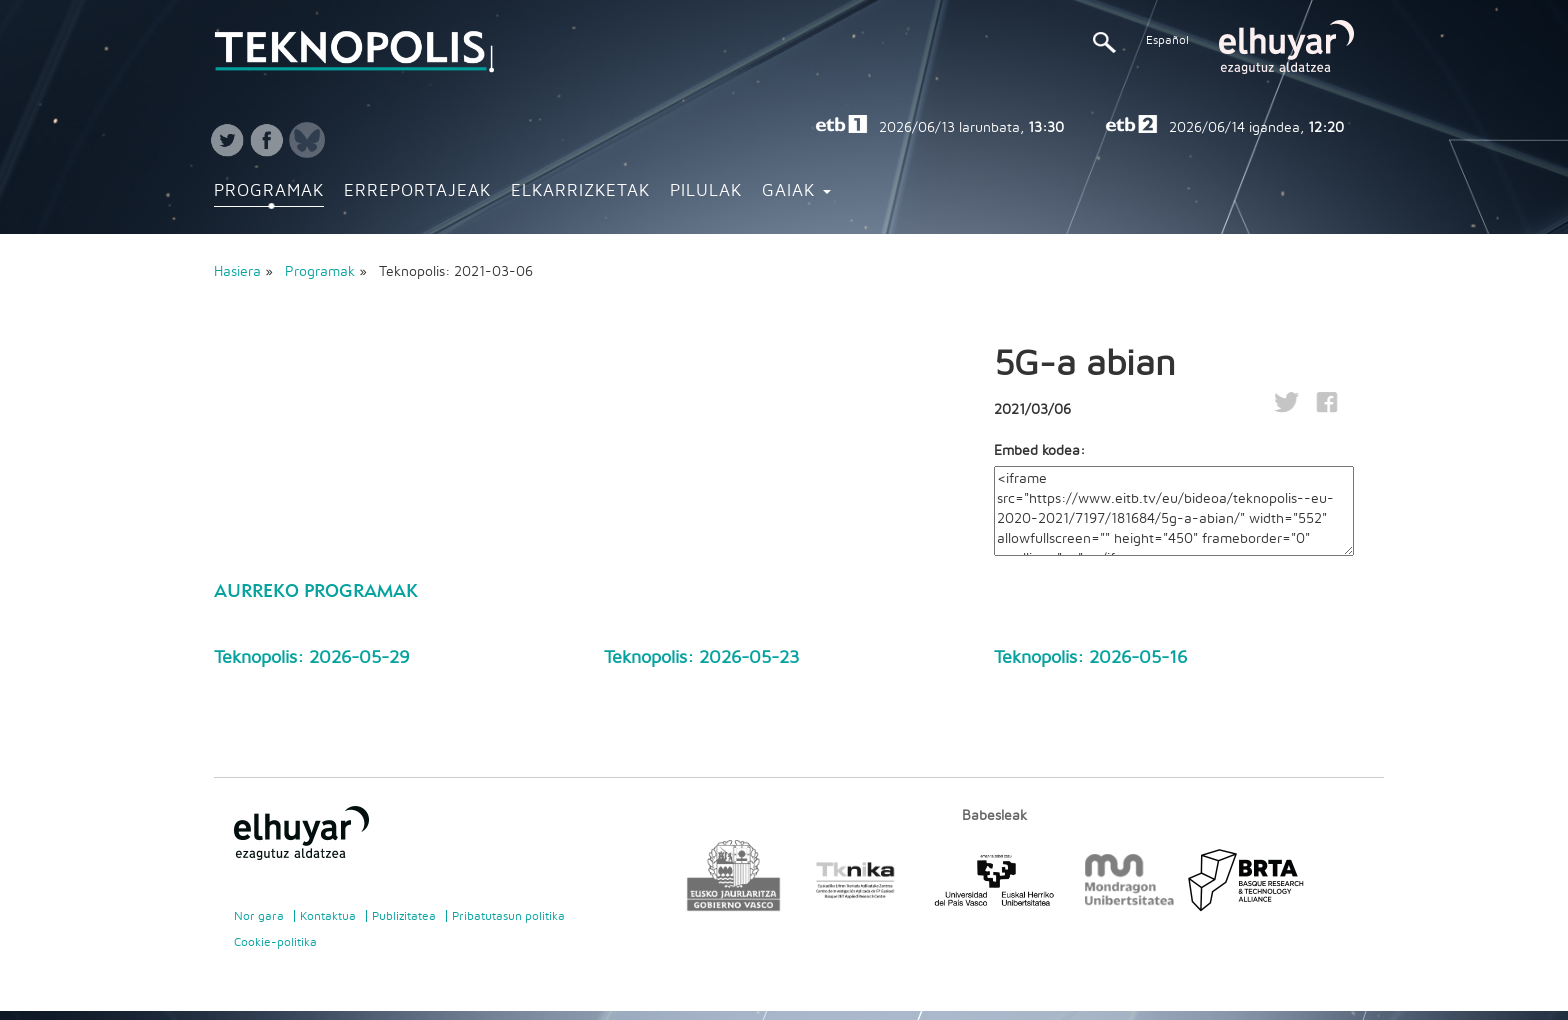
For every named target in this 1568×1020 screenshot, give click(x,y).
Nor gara (259, 916)
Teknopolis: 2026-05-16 (1090, 658)
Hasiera (237, 272)
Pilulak (706, 191)
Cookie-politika (275, 942)
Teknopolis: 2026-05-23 (701, 658)
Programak (269, 191)
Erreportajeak (417, 191)
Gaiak (796, 191)
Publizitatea (404, 916)
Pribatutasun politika (508, 916)
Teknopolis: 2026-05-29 (312, 658)
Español (1167, 40)
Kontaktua (328, 916)
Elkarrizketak (580, 191)
